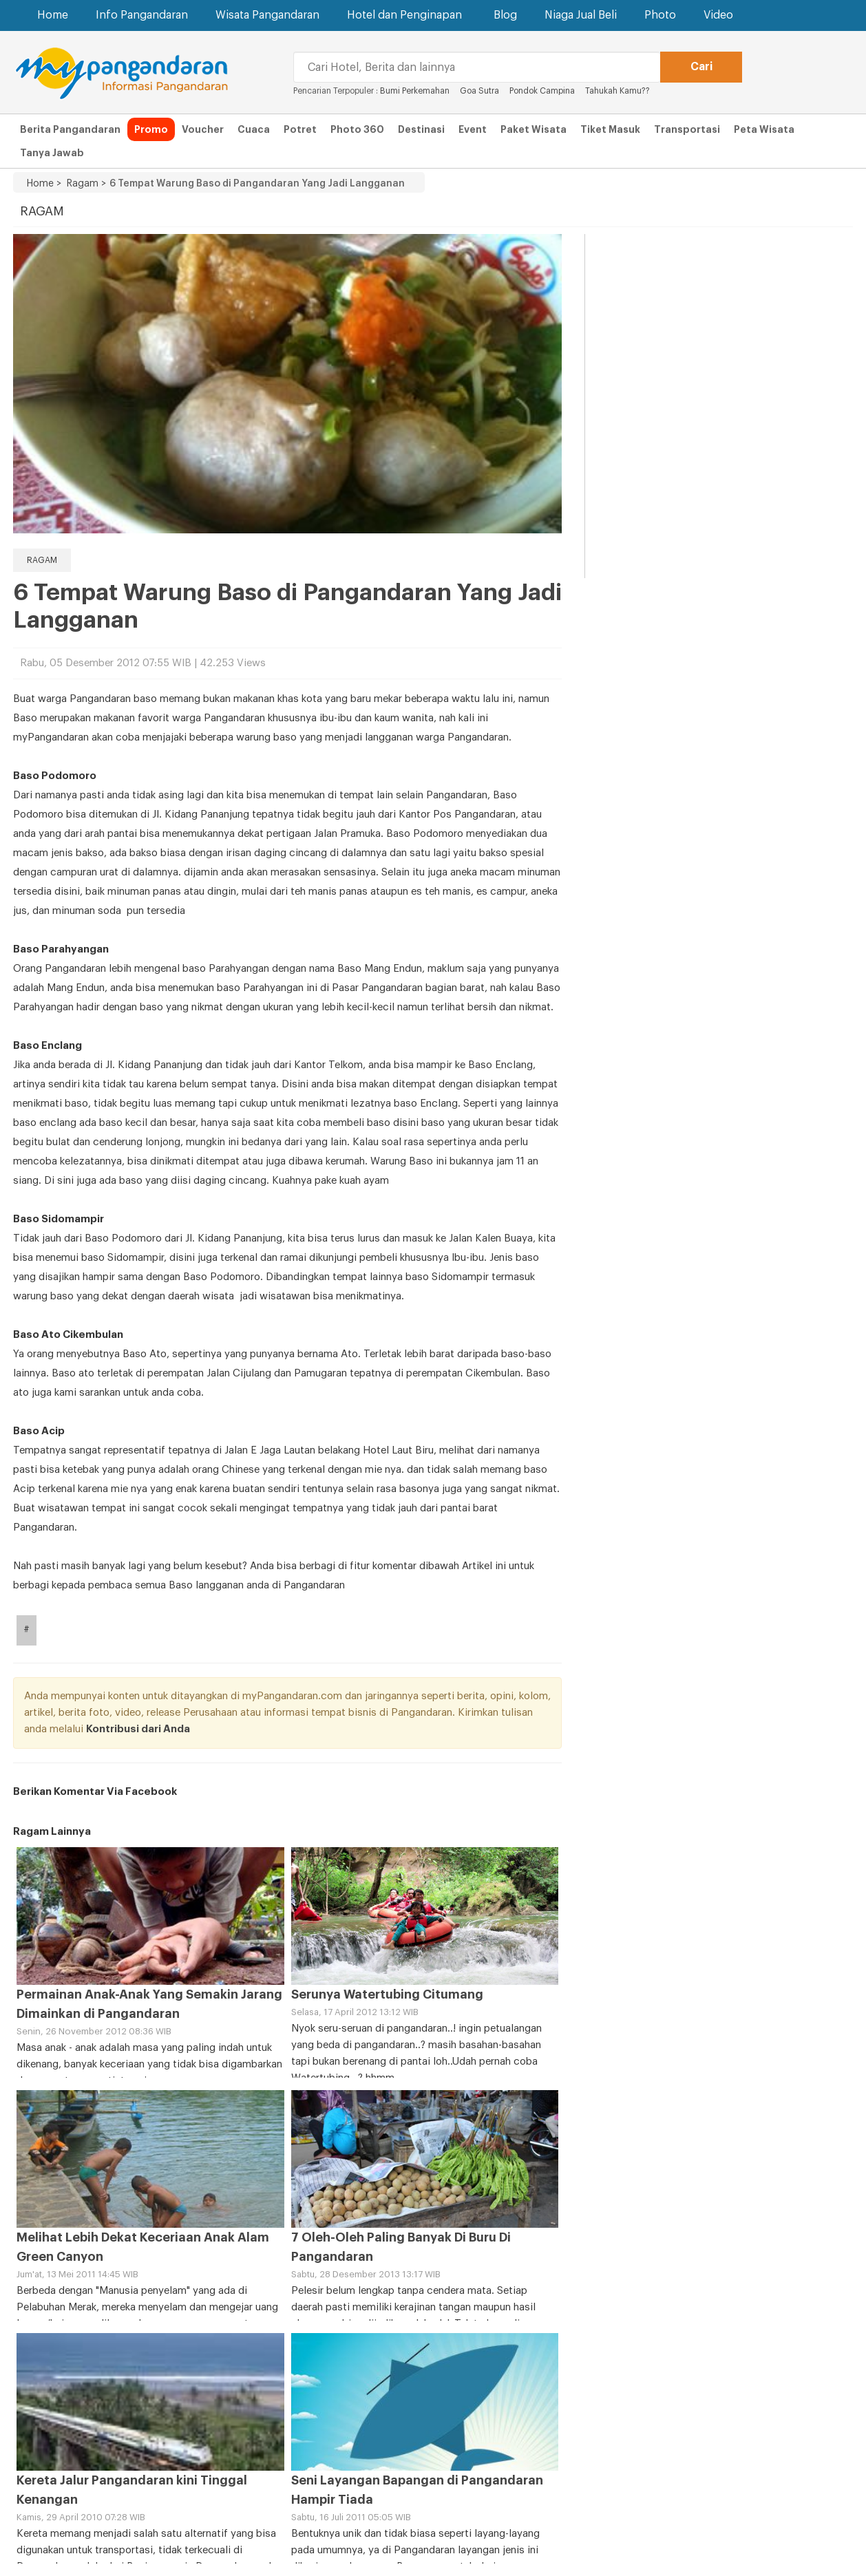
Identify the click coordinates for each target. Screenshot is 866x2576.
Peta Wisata (764, 129)
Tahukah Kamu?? (617, 91)
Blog (505, 15)
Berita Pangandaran (70, 129)
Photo (660, 15)
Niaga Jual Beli (581, 15)
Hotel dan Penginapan (406, 15)
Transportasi (687, 129)
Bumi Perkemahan (415, 91)
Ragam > (83, 184)
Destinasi (421, 129)
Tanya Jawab (52, 153)
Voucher (203, 129)
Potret (300, 129)
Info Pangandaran (142, 15)
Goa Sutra (479, 91)
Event (472, 129)
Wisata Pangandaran (267, 15)
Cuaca (253, 129)
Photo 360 (357, 129)
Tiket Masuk (610, 129)
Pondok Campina (542, 91)
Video (718, 15)
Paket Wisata (533, 129)
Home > (44, 184)
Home (52, 15)
